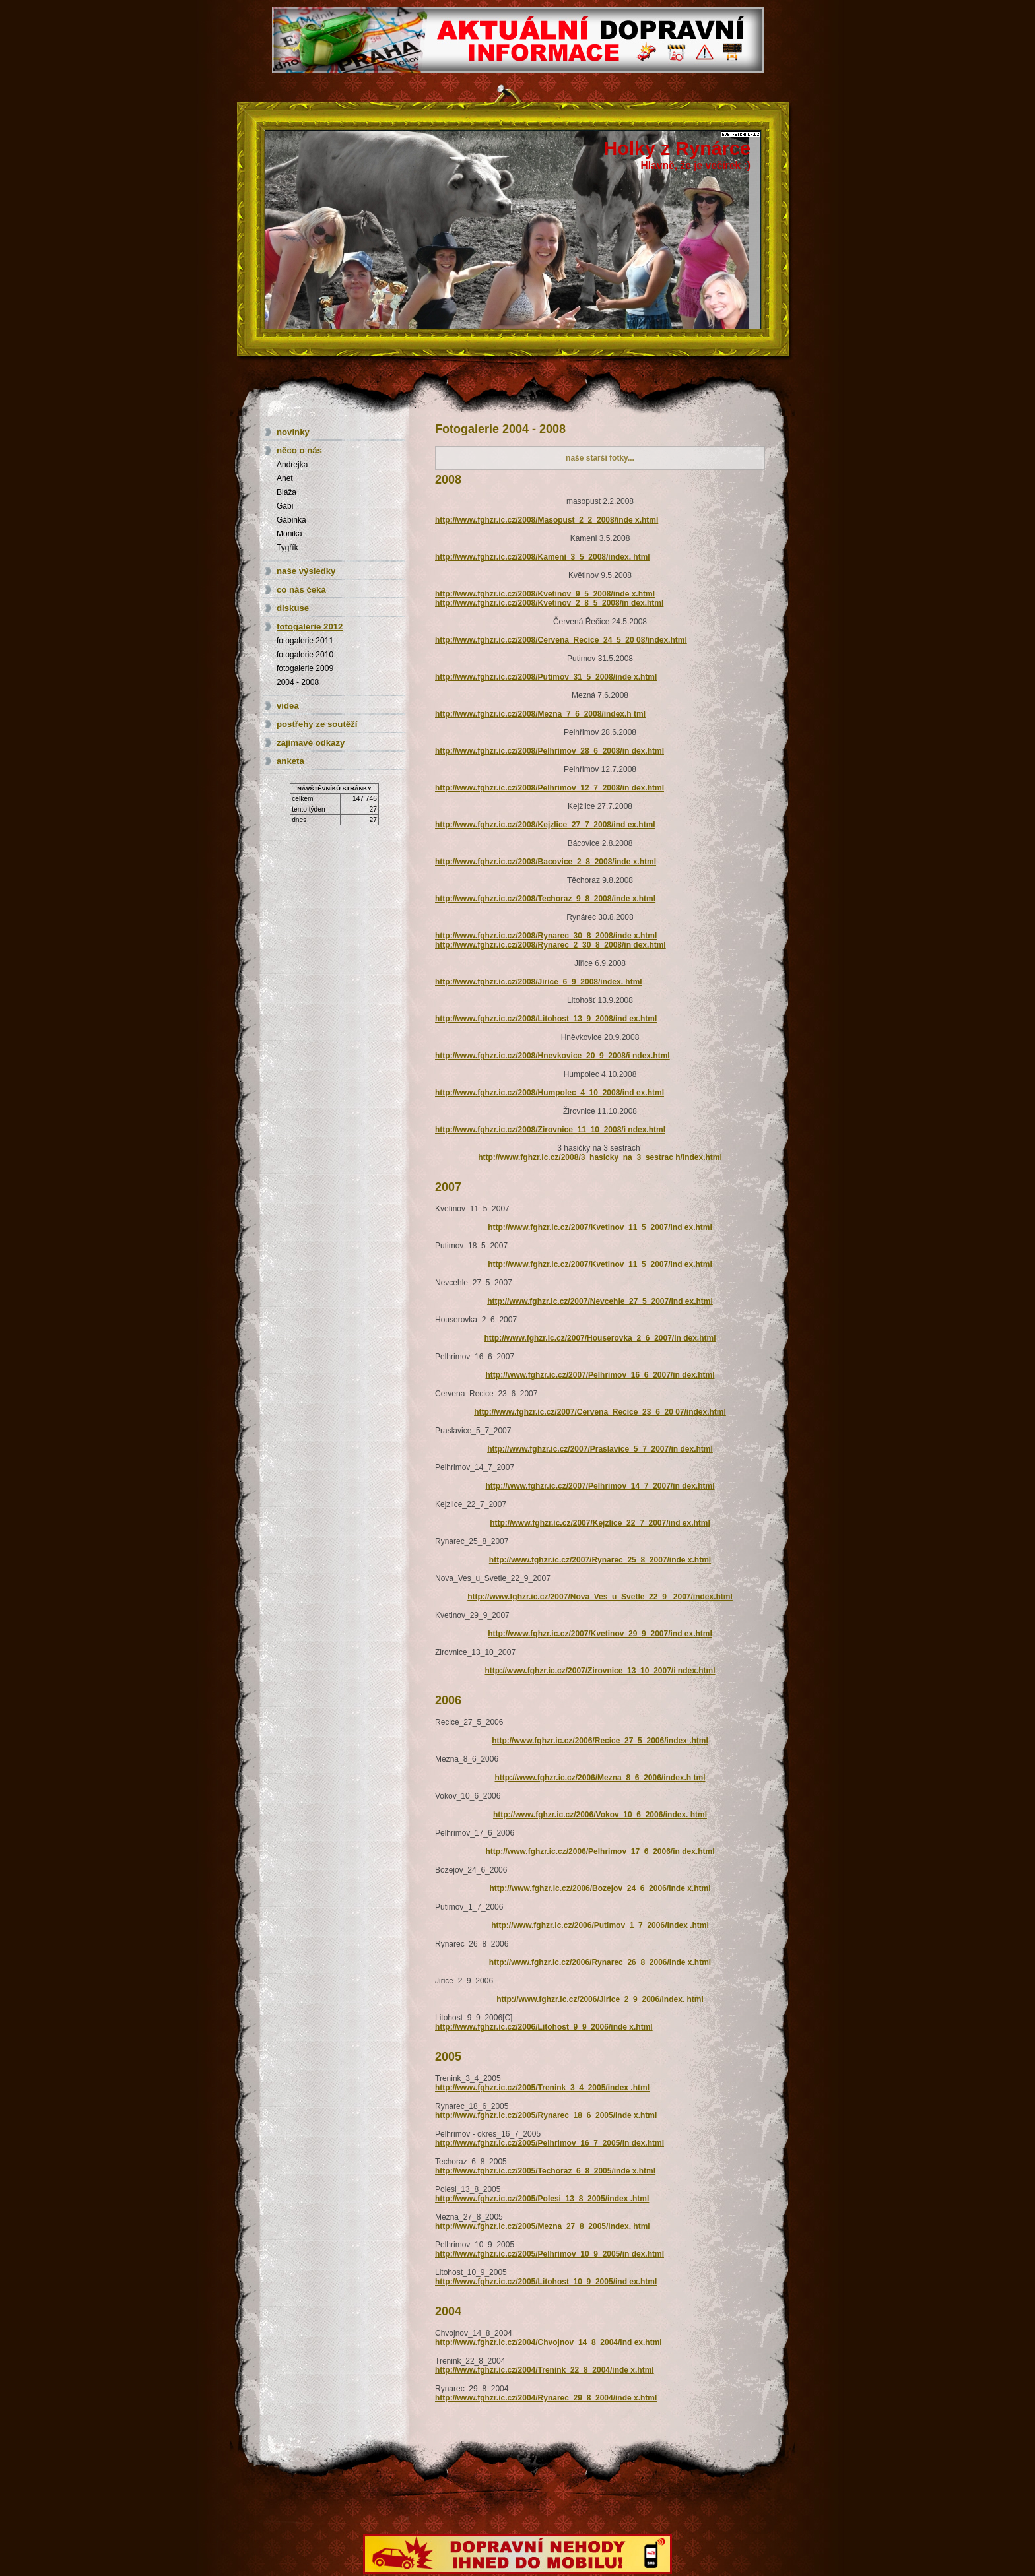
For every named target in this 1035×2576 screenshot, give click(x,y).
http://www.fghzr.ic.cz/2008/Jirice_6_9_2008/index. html (538, 981)
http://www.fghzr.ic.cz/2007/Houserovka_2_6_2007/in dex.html (600, 1338)
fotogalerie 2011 (305, 640)
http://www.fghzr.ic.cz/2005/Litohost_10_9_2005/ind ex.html (546, 2281)
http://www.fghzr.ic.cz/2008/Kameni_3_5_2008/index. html (542, 557)
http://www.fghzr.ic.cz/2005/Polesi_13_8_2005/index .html (542, 2198)
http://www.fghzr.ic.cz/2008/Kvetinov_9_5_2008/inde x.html (545, 593)
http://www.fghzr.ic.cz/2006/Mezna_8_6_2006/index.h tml (600, 1777)
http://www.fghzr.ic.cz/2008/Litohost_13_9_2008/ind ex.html (546, 1018)
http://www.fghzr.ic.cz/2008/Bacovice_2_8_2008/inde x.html (545, 861)
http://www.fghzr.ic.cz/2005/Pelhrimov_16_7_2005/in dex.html (549, 2143)
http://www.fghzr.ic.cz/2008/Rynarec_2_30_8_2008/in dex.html (550, 945)
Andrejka (292, 464)
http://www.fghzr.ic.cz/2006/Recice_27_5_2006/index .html (600, 1740)
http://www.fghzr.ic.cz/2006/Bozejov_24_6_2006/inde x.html (599, 1888)
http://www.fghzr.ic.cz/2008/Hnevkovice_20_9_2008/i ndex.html (552, 1055)
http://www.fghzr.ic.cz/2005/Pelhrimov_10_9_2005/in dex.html (549, 2254)
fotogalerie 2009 (305, 668)
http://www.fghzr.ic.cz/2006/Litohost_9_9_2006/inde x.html (544, 2027)
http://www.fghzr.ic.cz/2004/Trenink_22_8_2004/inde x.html (544, 2370)
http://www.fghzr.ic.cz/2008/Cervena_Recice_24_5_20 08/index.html (561, 640)
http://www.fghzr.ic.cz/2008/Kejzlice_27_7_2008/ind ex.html (545, 824)
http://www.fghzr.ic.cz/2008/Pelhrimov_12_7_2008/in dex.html (549, 787)
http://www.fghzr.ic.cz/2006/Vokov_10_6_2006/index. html (600, 1814)
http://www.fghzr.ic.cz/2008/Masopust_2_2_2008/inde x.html (546, 520)
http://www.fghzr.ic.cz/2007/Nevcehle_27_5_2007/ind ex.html (600, 1301)
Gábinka (291, 520)
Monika (289, 533)
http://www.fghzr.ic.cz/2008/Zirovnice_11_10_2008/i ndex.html (550, 1129)
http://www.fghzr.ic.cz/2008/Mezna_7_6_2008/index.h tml (540, 714)
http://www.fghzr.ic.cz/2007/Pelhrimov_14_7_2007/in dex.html (599, 1486)
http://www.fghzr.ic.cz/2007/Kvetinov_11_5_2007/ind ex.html (600, 1227)
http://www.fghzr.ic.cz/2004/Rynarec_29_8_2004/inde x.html (546, 2397)
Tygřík (287, 547)
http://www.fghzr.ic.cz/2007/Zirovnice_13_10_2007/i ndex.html (599, 1670)
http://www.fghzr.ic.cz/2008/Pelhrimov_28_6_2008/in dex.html (549, 751)
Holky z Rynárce (677, 148)
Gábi (285, 506)
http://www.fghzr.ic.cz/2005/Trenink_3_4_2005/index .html (542, 2087)
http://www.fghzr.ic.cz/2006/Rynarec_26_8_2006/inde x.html (600, 1962)
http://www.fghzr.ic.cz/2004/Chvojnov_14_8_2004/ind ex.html (548, 2342)
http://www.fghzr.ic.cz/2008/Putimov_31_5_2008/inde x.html (546, 677)
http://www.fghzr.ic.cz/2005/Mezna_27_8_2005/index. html (542, 2226)
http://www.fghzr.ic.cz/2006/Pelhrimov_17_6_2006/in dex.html (599, 1851)
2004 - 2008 (298, 682)
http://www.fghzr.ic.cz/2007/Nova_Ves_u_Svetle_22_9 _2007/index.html (600, 1596)
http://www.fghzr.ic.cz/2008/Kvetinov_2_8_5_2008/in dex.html (549, 603)
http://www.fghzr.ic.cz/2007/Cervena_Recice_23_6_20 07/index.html (600, 1412)
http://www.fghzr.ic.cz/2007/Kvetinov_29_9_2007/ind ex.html (600, 1633)
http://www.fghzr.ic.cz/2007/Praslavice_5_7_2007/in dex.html (600, 1449)
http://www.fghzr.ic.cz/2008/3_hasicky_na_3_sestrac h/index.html (600, 1157)
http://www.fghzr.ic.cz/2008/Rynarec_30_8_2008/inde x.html (546, 935)
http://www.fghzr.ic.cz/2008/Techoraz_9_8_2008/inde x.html (545, 898)
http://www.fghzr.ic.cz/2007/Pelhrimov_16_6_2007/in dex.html (599, 1375)
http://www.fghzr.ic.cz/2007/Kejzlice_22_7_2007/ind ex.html (600, 1523)
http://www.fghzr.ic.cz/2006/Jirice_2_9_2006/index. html (600, 1999)
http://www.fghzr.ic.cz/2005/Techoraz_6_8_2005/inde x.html (545, 2170)
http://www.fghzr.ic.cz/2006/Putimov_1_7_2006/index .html (600, 1925)
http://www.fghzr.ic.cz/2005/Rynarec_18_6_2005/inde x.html (546, 2115)
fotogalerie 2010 (305, 654)
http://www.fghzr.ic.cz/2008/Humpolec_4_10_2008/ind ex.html (549, 1092)
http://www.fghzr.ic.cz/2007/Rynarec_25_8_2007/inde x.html (600, 1559)
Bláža (286, 492)
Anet (285, 478)
